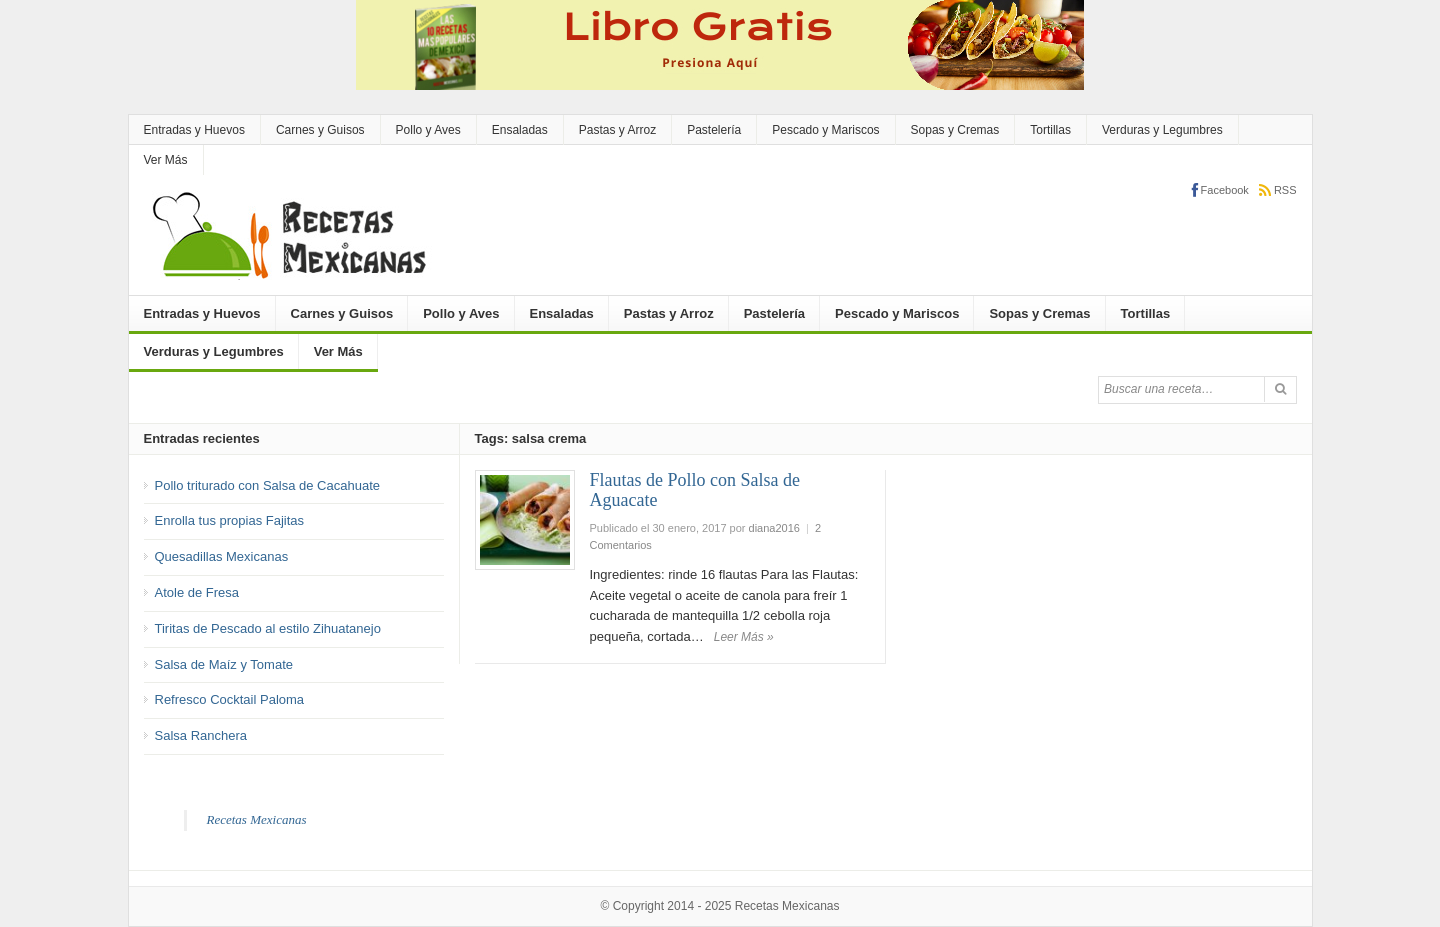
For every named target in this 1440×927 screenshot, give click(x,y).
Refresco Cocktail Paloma (230, 699)
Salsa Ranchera (201, 735)
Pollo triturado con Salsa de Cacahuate (267, 485)
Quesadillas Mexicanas (222, 556)
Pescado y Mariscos (825, 130)
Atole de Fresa (197, 592)
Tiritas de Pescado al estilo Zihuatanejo (268, 628)
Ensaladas (520, 130)
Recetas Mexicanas (257, 819)
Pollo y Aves (428, 130)
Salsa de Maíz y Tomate (224, 664)
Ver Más (166, 160)
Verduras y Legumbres (1162, 130)
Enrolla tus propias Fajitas (230, 520)
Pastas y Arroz (617, 130)
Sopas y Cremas (955, 130)
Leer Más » (744, 637)
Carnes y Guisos (320, 130)
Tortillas (1050, 130)
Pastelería (714, 130)
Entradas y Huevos (194, 130)
